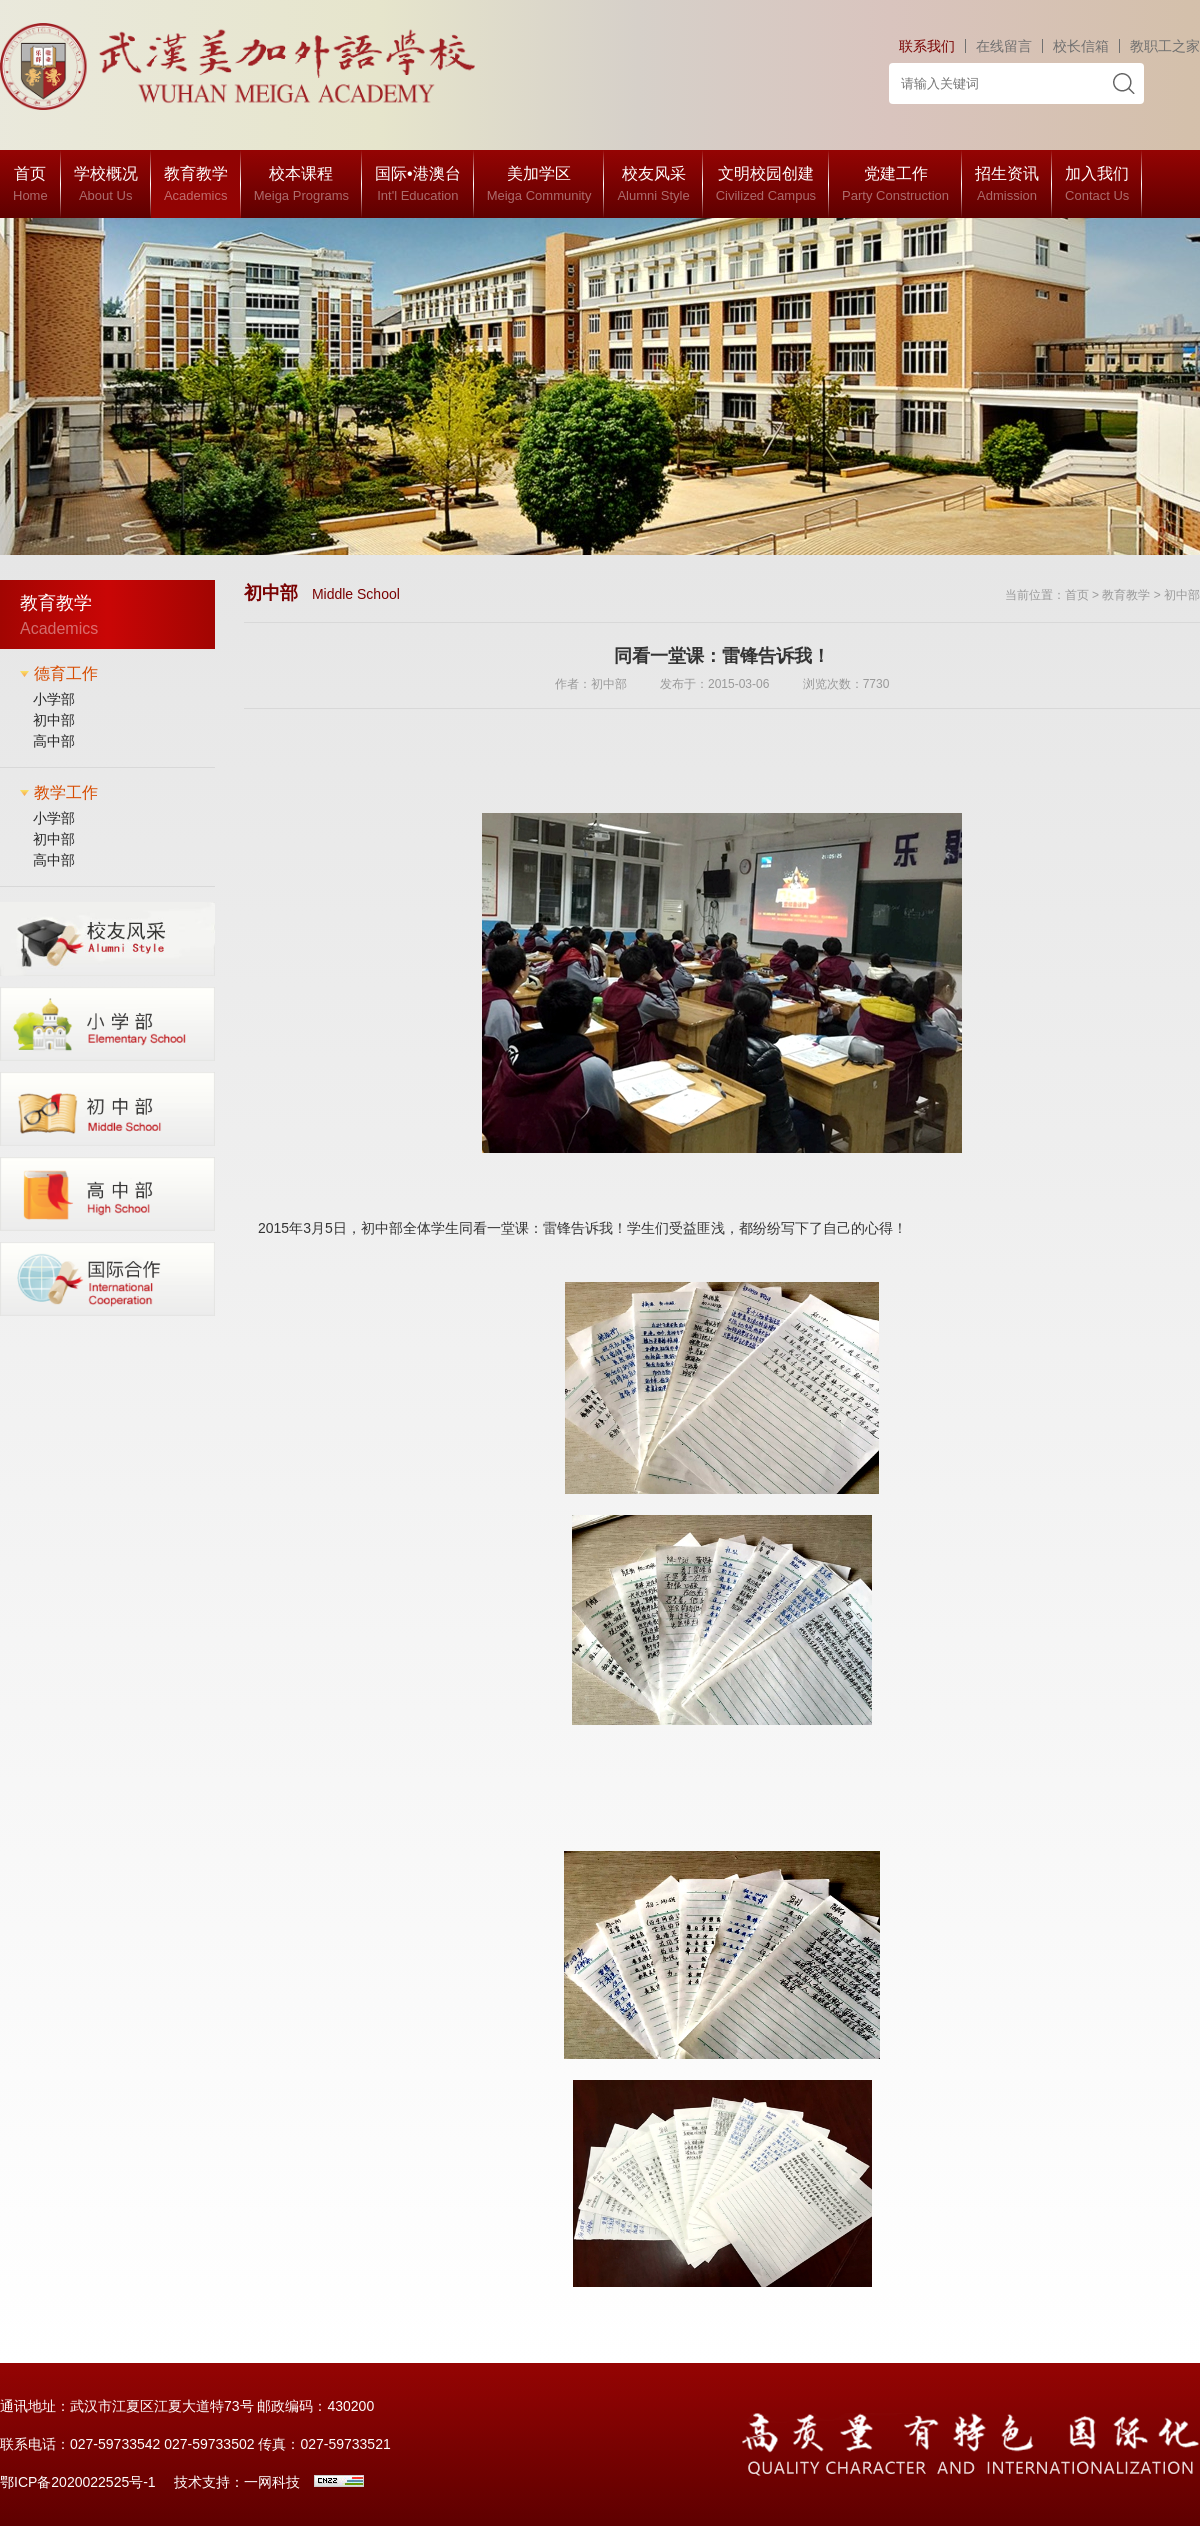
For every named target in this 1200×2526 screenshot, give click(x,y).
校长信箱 (1081, 46)
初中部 (54, 720)
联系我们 (927, 46)
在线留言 (1004, 46)
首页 (1077, 595)
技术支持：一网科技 (237, 2482)
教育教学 (1126, 595)
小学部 (54, 699)
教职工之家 (1165, 46)
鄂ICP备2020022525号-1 (78, 2482)
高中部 (54, 741)
